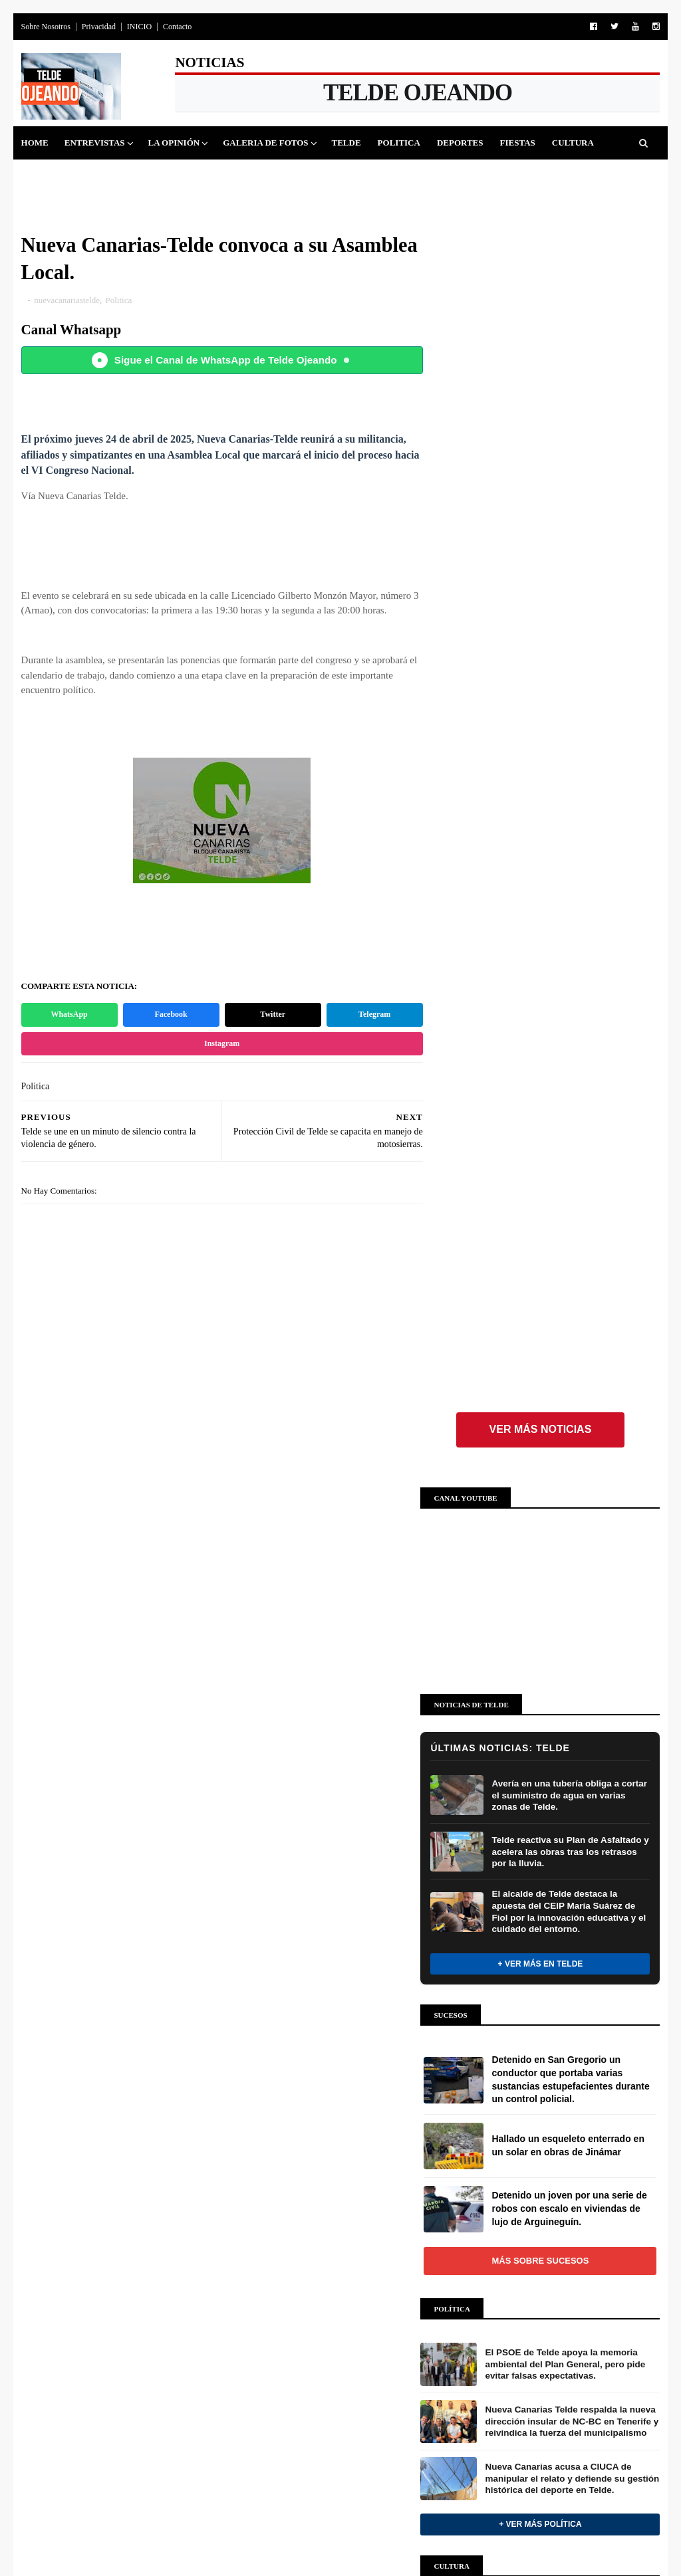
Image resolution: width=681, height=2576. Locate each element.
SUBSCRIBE (572, 2015)
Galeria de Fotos (266, 143)
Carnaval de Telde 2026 (335, 2336)
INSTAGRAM (527, 1978)
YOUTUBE (521, 2015)
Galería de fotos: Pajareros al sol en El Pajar (335, 2250)
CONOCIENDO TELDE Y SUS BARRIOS (323, 2481)
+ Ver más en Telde (540, 793)
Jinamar (105, 176)
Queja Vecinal (178, 176)
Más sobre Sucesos (540, 1090)
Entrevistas (95, 143)
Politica (399, 143)
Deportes (460, 143)
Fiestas (517, 143)
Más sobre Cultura (540, 1641)
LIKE (565, 1903)
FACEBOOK (524, 1903)
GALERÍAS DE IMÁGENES (288, 2138)
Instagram (217, 1044)
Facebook (168, 1015)
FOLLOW (566, 1941)
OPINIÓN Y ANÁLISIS (304, 2030)
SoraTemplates (82, 2544)
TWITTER (521, 1941)
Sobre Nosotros (45, 26)
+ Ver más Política (540, 1354)
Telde (346, 143)
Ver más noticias (540, 259)
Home (35, 143)
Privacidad (99, 26)
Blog (169, 2544)
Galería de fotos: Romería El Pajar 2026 (338, 2296)
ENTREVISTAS (289, 2078)
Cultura (573, 143)
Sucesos (48, 176)
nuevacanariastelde (67, 301)
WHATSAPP (524, 2052)
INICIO (139, 26)
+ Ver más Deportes (121, 1931)
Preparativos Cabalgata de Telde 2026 (334, 2377)
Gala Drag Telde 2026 (332, 2417)
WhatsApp (68, 1015)
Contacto (177, 26)
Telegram (366, 1015)
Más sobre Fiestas (121, 2223)
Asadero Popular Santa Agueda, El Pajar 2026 (339, 2203)
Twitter (267, 1015)
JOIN (564, 2052)
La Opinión (174, 143)
